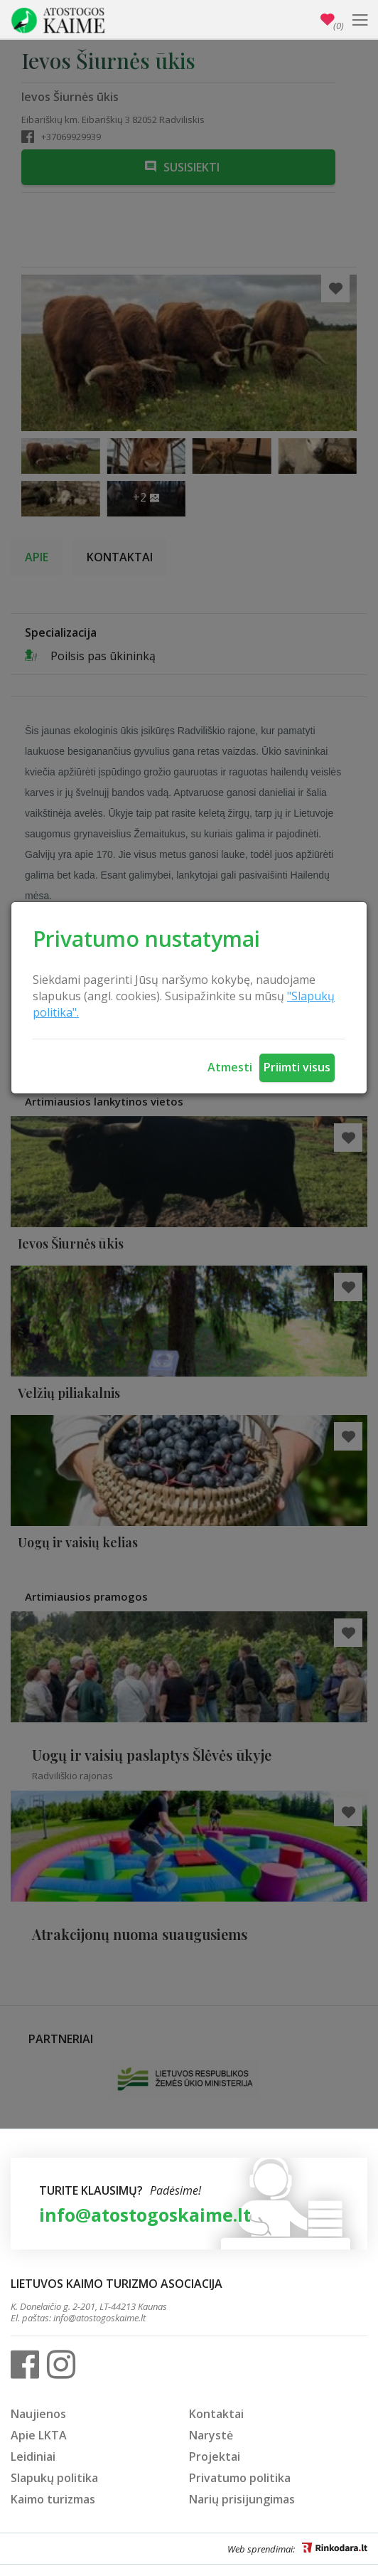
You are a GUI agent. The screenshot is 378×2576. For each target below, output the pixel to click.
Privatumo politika (240, 2478)
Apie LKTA (39, 2435)
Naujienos (38, 2414)
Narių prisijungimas (242, 2499)
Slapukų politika (54, 2478)
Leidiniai (33, 2456)
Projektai (214, 2456)
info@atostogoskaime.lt (145, 2215)
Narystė (211, 2435)
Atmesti (229, 1067)
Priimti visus (297, 1067)
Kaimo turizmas (53, 2499)
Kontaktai (216, 2414)
